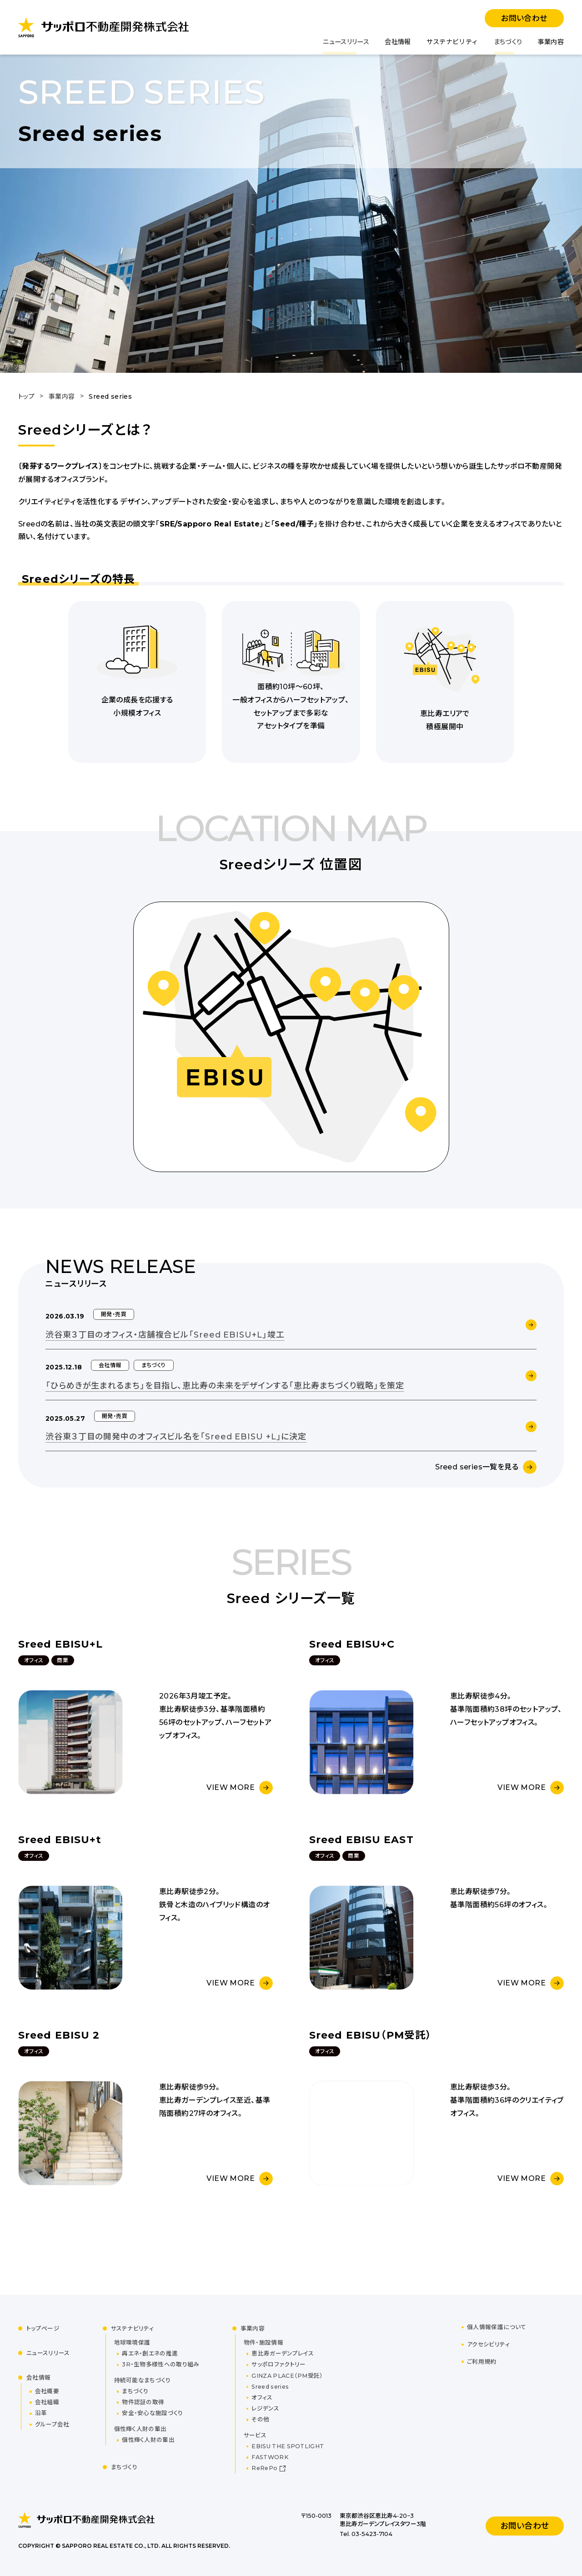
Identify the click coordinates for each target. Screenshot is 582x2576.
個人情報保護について (497, 2327)
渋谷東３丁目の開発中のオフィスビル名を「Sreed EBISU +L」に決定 (175, 1437)
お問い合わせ (524, 18)
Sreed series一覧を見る (476, 1467)
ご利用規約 (482, 2361)
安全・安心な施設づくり (152, 2413)
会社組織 (47, 2402)
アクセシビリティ (488, 2344)
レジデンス (265, 2408)
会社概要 (47, 2391)
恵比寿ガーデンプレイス (282, 2353)
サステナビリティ (452, 42)
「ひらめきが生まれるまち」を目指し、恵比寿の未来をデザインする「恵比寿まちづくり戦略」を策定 (224, 1386)
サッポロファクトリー (278, 2364)
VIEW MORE (230, 1787)
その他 (260, 2419)
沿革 (41, 2413)
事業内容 (551, 42)
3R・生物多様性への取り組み (160, 2364)
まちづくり (508, 42)
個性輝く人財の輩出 (148, 2439)
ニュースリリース (346, 42)
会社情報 (398, 42)
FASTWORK (270, 2457)
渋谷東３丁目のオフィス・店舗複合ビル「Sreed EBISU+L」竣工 (165, 1335)
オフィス (261, 2397)
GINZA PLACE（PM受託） (287, 2375)
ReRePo (264, 2468)
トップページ (43, 2328)
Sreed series (270, 2386)
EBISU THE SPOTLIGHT (287, 2446)
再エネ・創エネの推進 (150, 2353)
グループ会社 (52, 2424)
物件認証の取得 (143, 2402)
